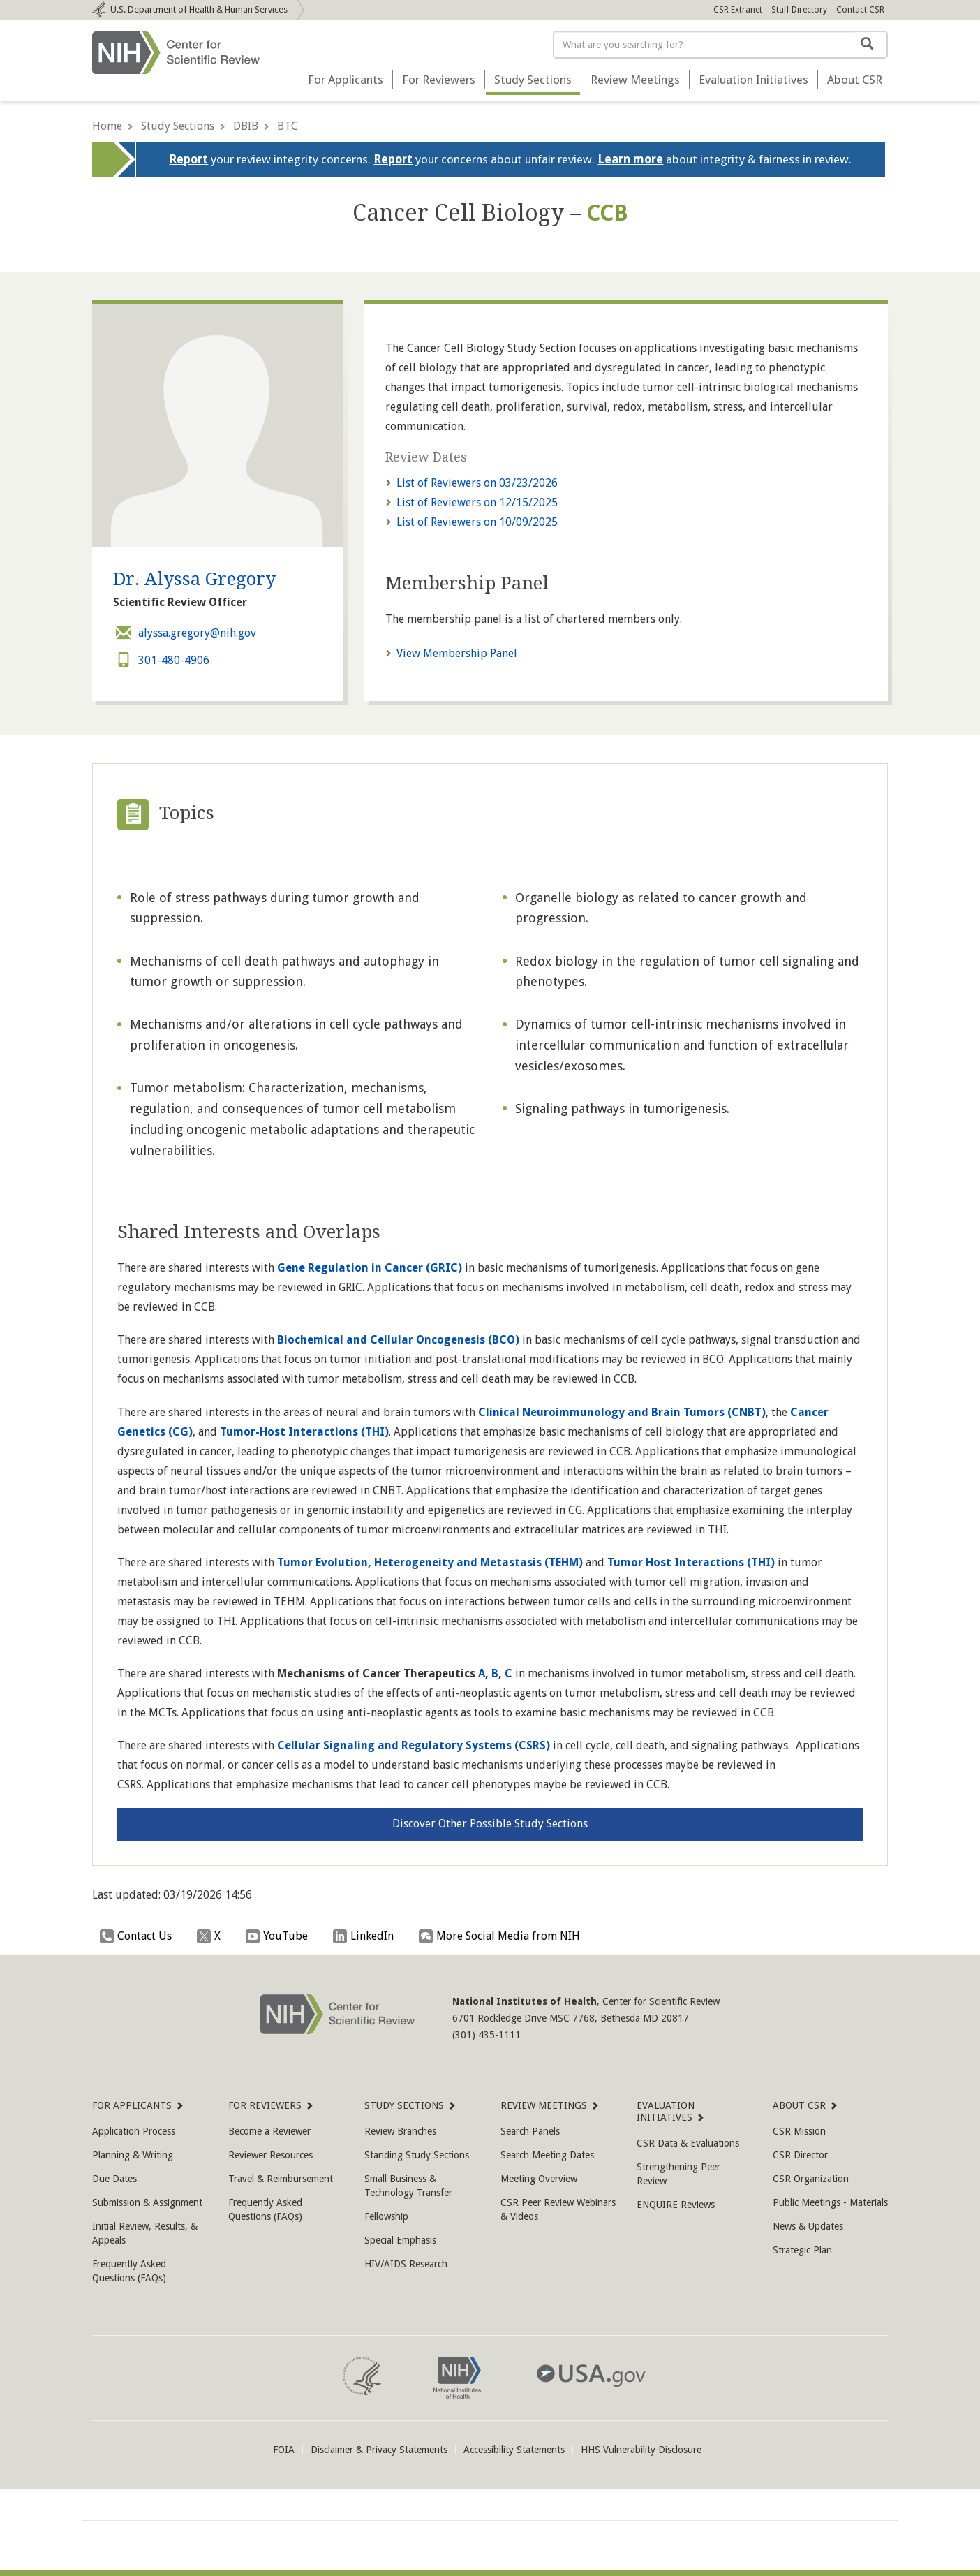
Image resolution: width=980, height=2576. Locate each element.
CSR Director (800, 2155)
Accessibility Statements (514, 2449)
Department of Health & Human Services (199, 9)
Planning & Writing (132, 2155)
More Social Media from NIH (503, 1936)
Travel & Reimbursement (280, 2178)
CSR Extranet (737, 10)
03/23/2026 (477, 483)
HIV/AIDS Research (405, 2263)
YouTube (280, 1936)
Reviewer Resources (270, 2155)
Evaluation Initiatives (753, 80)
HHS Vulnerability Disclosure (641, 2449)
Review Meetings (635, 80)
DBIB (245, 126)
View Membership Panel (456, 653)
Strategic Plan (802, 2249)
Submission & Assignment (147, 2202)
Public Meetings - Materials (830, 2202)
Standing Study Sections (416, 2155)
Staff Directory (799, 10)
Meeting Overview (538, 2178)
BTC (287, 126)
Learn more (630, 159)
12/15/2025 (477, 502)
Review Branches (400, 2131)
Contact (860, 10)
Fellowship (386, 2216)
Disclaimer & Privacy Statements (379, 2449)
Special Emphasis (400, 2240)
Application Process (133, 2131)
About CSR (799, 2105)
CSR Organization (811, 2178)
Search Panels (530, 2131)
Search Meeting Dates (547, 2155)
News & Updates (808, 2226)
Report (188, 159)
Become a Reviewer (269, 2131)
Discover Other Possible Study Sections (490, 1823)
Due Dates (114, 2178)
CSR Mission (799, 2131)
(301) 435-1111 (486, 2034)
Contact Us (139, 1936)
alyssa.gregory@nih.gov (184, 633)
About (854, 80)
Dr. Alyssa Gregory (194, 578)
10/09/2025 (477, 522)
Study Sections (533, 80)
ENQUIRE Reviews (676, 2204)
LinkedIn (367, 1936)
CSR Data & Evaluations (688, 2143)
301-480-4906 (161, 660)
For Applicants (345, 80)
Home (107, 126)
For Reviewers (438, 80)
